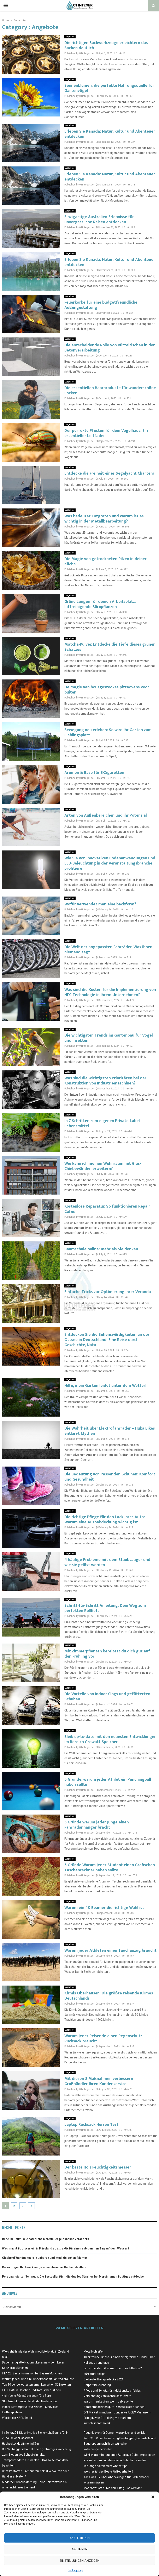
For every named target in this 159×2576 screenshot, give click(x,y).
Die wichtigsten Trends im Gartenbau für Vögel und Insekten (108, 1038)
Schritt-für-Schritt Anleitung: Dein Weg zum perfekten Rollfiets (105, 1608)
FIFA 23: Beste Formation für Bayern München (32, 2373)
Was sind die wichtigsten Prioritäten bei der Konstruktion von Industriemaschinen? (105, 1081)
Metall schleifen (94, 2351)
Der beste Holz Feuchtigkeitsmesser (97, 2167)
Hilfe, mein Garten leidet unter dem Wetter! (105, 1385)
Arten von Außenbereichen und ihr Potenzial (105, 815)
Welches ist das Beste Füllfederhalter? (108, 2471)
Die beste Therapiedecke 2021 (103, 2379)
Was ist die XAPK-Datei (17, 2417)
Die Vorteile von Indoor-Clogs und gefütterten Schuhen (107, 1696)
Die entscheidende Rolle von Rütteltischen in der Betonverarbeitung (109, 348)
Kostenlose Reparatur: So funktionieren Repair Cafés (107, 1209)
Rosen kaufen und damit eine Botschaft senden (115, 2460)
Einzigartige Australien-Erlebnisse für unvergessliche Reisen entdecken (99, 219)
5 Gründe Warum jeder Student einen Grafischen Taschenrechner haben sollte (109, 1867)
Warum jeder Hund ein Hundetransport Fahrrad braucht (38, 2379)
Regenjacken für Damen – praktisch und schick (114, 2432)
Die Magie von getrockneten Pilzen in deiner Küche (105, 561)
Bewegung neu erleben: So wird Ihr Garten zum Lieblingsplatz (108, 732)
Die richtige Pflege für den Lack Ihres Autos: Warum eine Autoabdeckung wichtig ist (105, 1519)
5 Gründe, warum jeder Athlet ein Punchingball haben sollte (107, 1782)
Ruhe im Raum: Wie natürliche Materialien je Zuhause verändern (45, 2239)
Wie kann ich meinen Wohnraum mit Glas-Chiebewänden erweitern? (102, 1166)
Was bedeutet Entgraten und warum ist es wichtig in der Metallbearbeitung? (104, 519)
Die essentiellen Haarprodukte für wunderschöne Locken (110, 390)
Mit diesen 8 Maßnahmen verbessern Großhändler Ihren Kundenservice (98, 2081)
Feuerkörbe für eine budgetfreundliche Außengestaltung (100, 305)
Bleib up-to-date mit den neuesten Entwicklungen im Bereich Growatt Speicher (110, 1739)
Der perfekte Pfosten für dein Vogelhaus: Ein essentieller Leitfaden (106, 433)
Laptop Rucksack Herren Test (91, 2124)
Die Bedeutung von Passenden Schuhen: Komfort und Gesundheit (109, 1477)
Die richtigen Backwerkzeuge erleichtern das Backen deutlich (106, 45)
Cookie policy (75, 2570)
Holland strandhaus (96, 2362)
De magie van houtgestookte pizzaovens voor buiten (106, 690)
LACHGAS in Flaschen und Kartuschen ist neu (31, 2390)
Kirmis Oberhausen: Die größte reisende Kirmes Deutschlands (108, 1996)
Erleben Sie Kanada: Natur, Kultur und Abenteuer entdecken (109, 134)
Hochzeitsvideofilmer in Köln (20, 2443)
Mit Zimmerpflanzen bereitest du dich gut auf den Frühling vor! (107, 1654)
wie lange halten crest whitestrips (105, 2466)
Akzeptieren (80, 2538)
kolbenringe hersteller (98, 2449)
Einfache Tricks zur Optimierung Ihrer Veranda (107, 1291)
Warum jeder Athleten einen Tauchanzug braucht (110, 1950)
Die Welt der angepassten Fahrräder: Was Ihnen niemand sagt (108, 949)
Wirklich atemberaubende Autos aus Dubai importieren (119, 2454)
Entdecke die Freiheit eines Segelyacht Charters (109, 473)
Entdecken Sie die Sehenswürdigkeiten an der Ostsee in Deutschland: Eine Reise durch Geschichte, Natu (106, 1339)
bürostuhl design (94, 2373)
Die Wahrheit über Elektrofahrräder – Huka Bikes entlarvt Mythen (109, 1431)
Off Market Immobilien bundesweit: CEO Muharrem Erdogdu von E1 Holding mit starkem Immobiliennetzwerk (117, 2418)
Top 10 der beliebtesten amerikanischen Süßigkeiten (36, 2384)
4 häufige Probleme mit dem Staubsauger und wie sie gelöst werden (107, 1562)
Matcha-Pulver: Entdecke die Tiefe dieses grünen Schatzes (109, 647)
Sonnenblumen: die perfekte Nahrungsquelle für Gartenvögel (109, 88)
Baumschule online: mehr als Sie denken (101, 1249)
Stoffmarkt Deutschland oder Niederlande (29, 2401)
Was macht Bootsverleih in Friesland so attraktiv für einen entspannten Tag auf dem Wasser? (65, 2248)
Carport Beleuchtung (97, 2385)
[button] (153, 2497)
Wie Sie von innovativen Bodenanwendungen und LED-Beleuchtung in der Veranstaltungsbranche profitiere (109, 863)
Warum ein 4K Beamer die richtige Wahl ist (104, 1907)
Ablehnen (80, 2549)
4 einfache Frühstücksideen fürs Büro (26, 2395)
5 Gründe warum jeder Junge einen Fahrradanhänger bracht (96, 1825)
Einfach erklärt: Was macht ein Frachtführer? (113, 2368)
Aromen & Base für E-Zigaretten (94, 772)
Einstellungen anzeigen (80, 2561)
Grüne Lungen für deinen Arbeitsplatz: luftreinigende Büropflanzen (100, 604)
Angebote (70, 37)
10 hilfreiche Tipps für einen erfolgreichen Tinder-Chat (119, 2357)
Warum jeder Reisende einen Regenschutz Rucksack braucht (103, 2038)
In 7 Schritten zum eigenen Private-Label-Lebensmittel (102, 1123)
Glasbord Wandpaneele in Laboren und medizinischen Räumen (45, 2257)
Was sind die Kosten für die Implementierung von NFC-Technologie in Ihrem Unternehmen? (110, 992)
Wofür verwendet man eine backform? (100, 904)
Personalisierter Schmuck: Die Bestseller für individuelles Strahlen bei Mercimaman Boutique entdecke (73, 2276)
